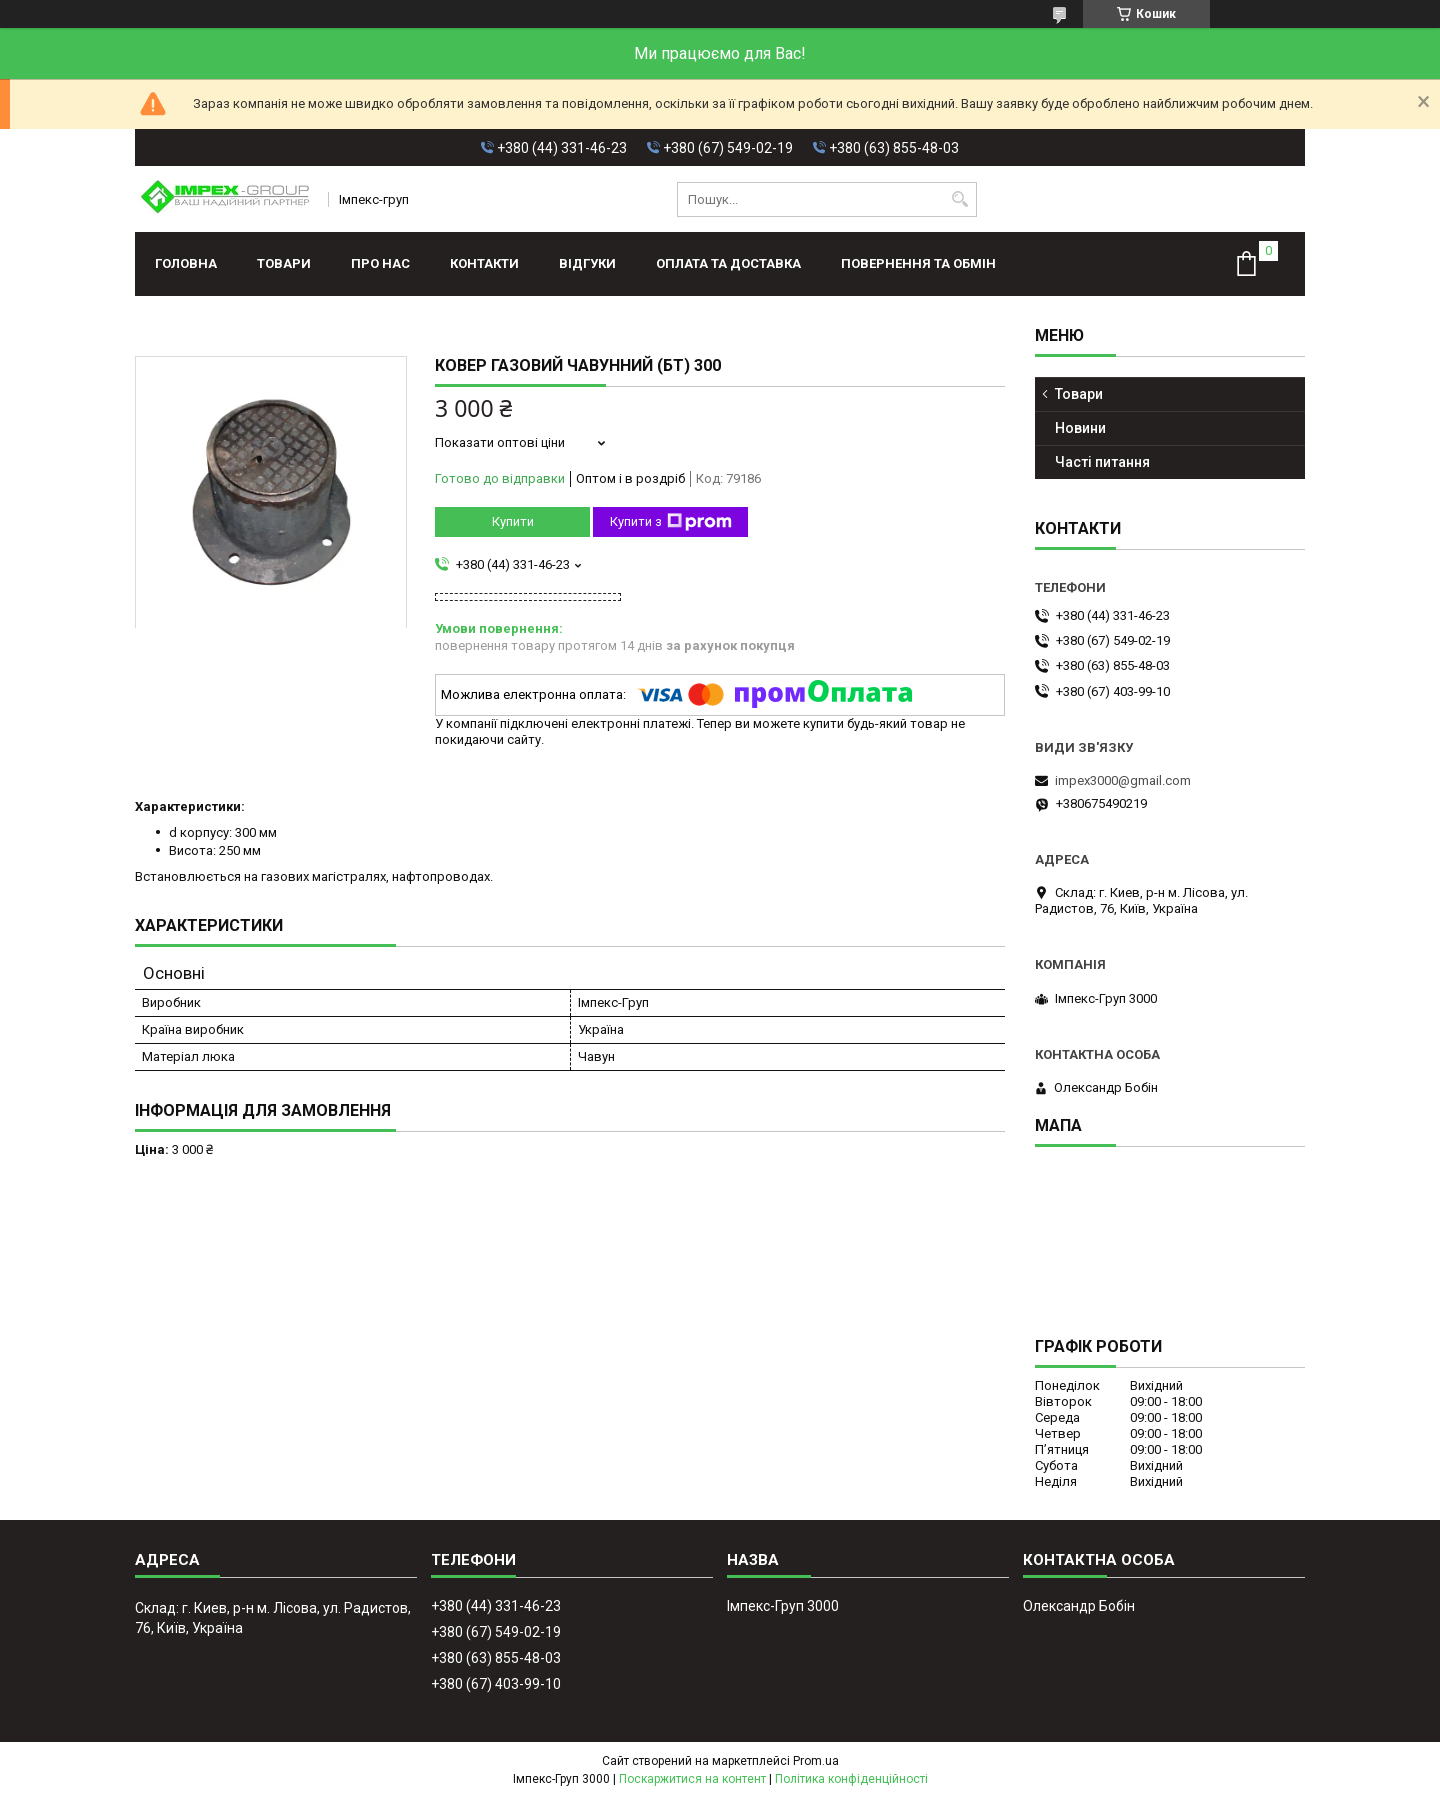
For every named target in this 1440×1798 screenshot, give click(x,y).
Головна (186, 263)
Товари (284, 263)
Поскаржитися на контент (692, 1779)
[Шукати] (959, 199)
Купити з (671, 522)
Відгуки (587, 263)
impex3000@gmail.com (1123, 780)
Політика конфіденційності (851, 1779)
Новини (1080, 428)
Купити (513, 521)
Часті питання (1102, 462)
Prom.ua (816, 1761)
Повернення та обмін (918, 263)
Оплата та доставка (728, 263)
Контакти (484, 263)
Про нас (380, 263)
